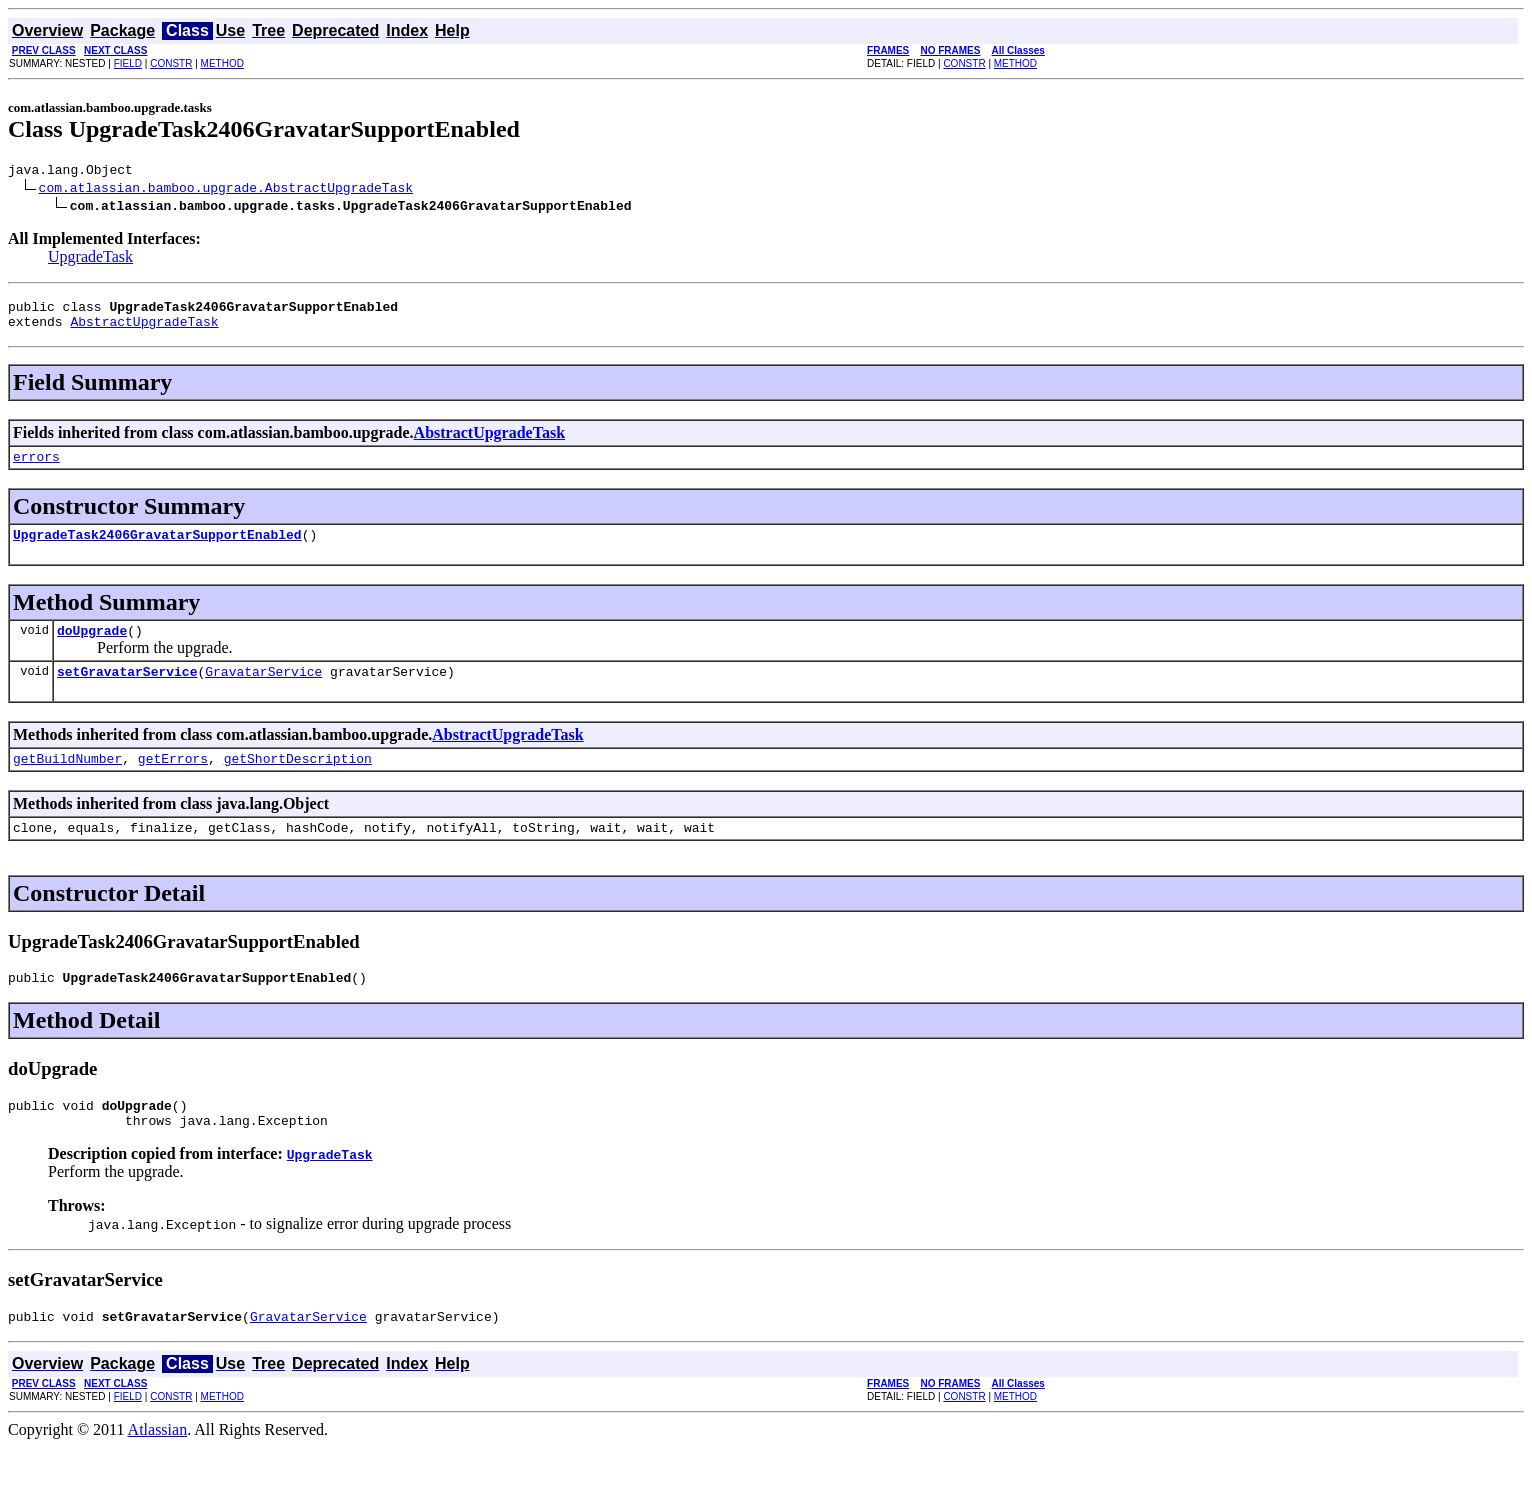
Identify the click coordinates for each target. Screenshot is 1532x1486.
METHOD (222, 63)
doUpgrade (92, 648)
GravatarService (263, 692)
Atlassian (158, 1468)
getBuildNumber (67, 782)
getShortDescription (298, 782)
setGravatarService (127, 692)
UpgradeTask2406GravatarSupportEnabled (157, 549)
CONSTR (171, 63)
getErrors (173, 782)
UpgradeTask (90, 259)
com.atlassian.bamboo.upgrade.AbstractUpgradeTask (226, 190)
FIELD (128, 63)
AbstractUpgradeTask (144, 330)
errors (36, 468)
